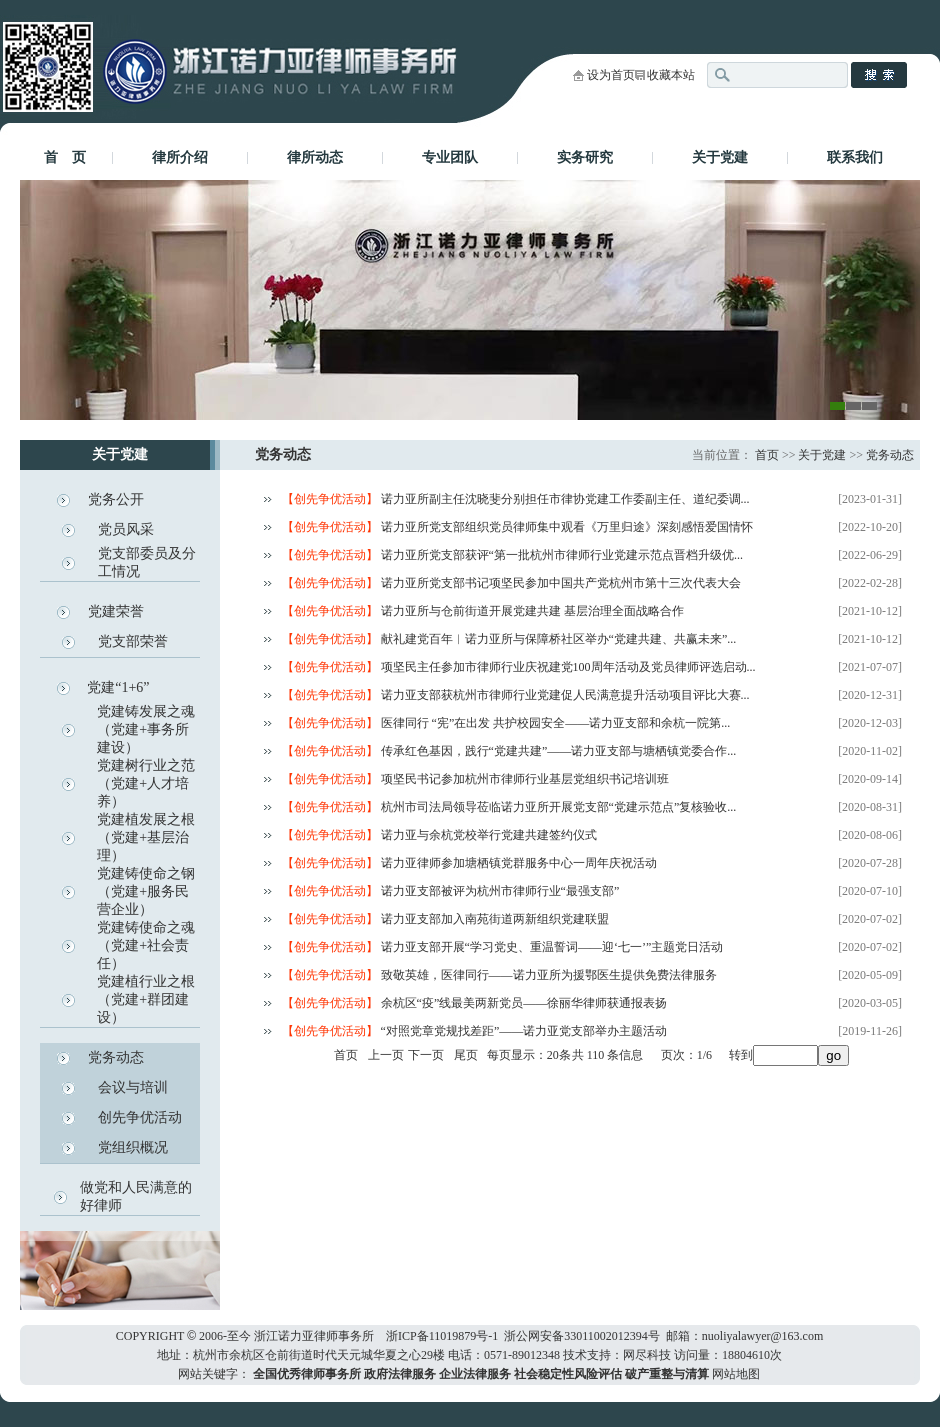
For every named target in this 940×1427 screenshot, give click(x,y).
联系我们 (855, 157)
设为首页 (611, 75)
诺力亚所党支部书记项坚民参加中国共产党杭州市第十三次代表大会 (561, 583)
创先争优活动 (140, 1117)
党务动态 (116, 1057)
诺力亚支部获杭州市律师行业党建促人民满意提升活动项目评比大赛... (565, 695)
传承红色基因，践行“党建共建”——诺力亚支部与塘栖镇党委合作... (559, 751)
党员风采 (126, 529)
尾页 (466, 1055)
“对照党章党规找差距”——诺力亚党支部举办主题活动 (524, 1031)
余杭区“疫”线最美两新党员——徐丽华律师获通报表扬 (524, 1003)
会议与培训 (133, 1087)
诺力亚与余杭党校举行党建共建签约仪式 (489, 835)
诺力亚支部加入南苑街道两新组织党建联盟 (495, 919)
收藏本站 (671, 75)
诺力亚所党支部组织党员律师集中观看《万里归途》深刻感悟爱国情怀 (567, 527)
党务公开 (116, 499)
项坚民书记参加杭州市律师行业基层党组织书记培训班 (525, 779)
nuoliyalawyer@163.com (762, 1336)
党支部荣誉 (133, 641)
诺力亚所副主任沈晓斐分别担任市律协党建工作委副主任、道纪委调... (565, 499)
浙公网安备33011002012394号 (582, 1336)
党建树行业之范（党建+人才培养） (146, 783)
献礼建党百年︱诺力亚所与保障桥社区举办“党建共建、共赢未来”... (559, 639)
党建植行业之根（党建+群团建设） (146, 999)
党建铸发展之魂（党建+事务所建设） (146, 729)
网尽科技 (647, 1355)
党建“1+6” (118, 687)
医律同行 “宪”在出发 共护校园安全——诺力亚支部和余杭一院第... (556, 723)
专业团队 (450, 157)
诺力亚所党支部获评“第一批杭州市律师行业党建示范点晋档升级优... (562, 555)
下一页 (426, 1055)
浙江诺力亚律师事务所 (314, 1336)
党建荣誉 (116, 611)
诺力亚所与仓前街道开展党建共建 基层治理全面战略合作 (532, 611)
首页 (767, 455)
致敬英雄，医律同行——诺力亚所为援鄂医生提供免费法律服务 (549, 975)
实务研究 (585, 157)
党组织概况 (133, 1147)
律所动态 (315, 157)
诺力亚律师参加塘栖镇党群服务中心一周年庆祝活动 (519, 863)
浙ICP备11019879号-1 (442, 1336)
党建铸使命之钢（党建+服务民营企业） (146, 891)
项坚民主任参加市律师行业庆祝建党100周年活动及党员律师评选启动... (568, 667)
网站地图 (736, 1374)
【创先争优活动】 (331, 499)
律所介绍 (180, 157)
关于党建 (720, 157)
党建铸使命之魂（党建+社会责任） (146, 945)
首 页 (65, 157)
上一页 (386, 1055)
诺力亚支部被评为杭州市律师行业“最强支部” (500, 891)
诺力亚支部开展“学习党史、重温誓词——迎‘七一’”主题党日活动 (552, 947)
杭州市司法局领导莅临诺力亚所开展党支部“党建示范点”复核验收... (559, 807)
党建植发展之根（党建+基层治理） (146, 837)
